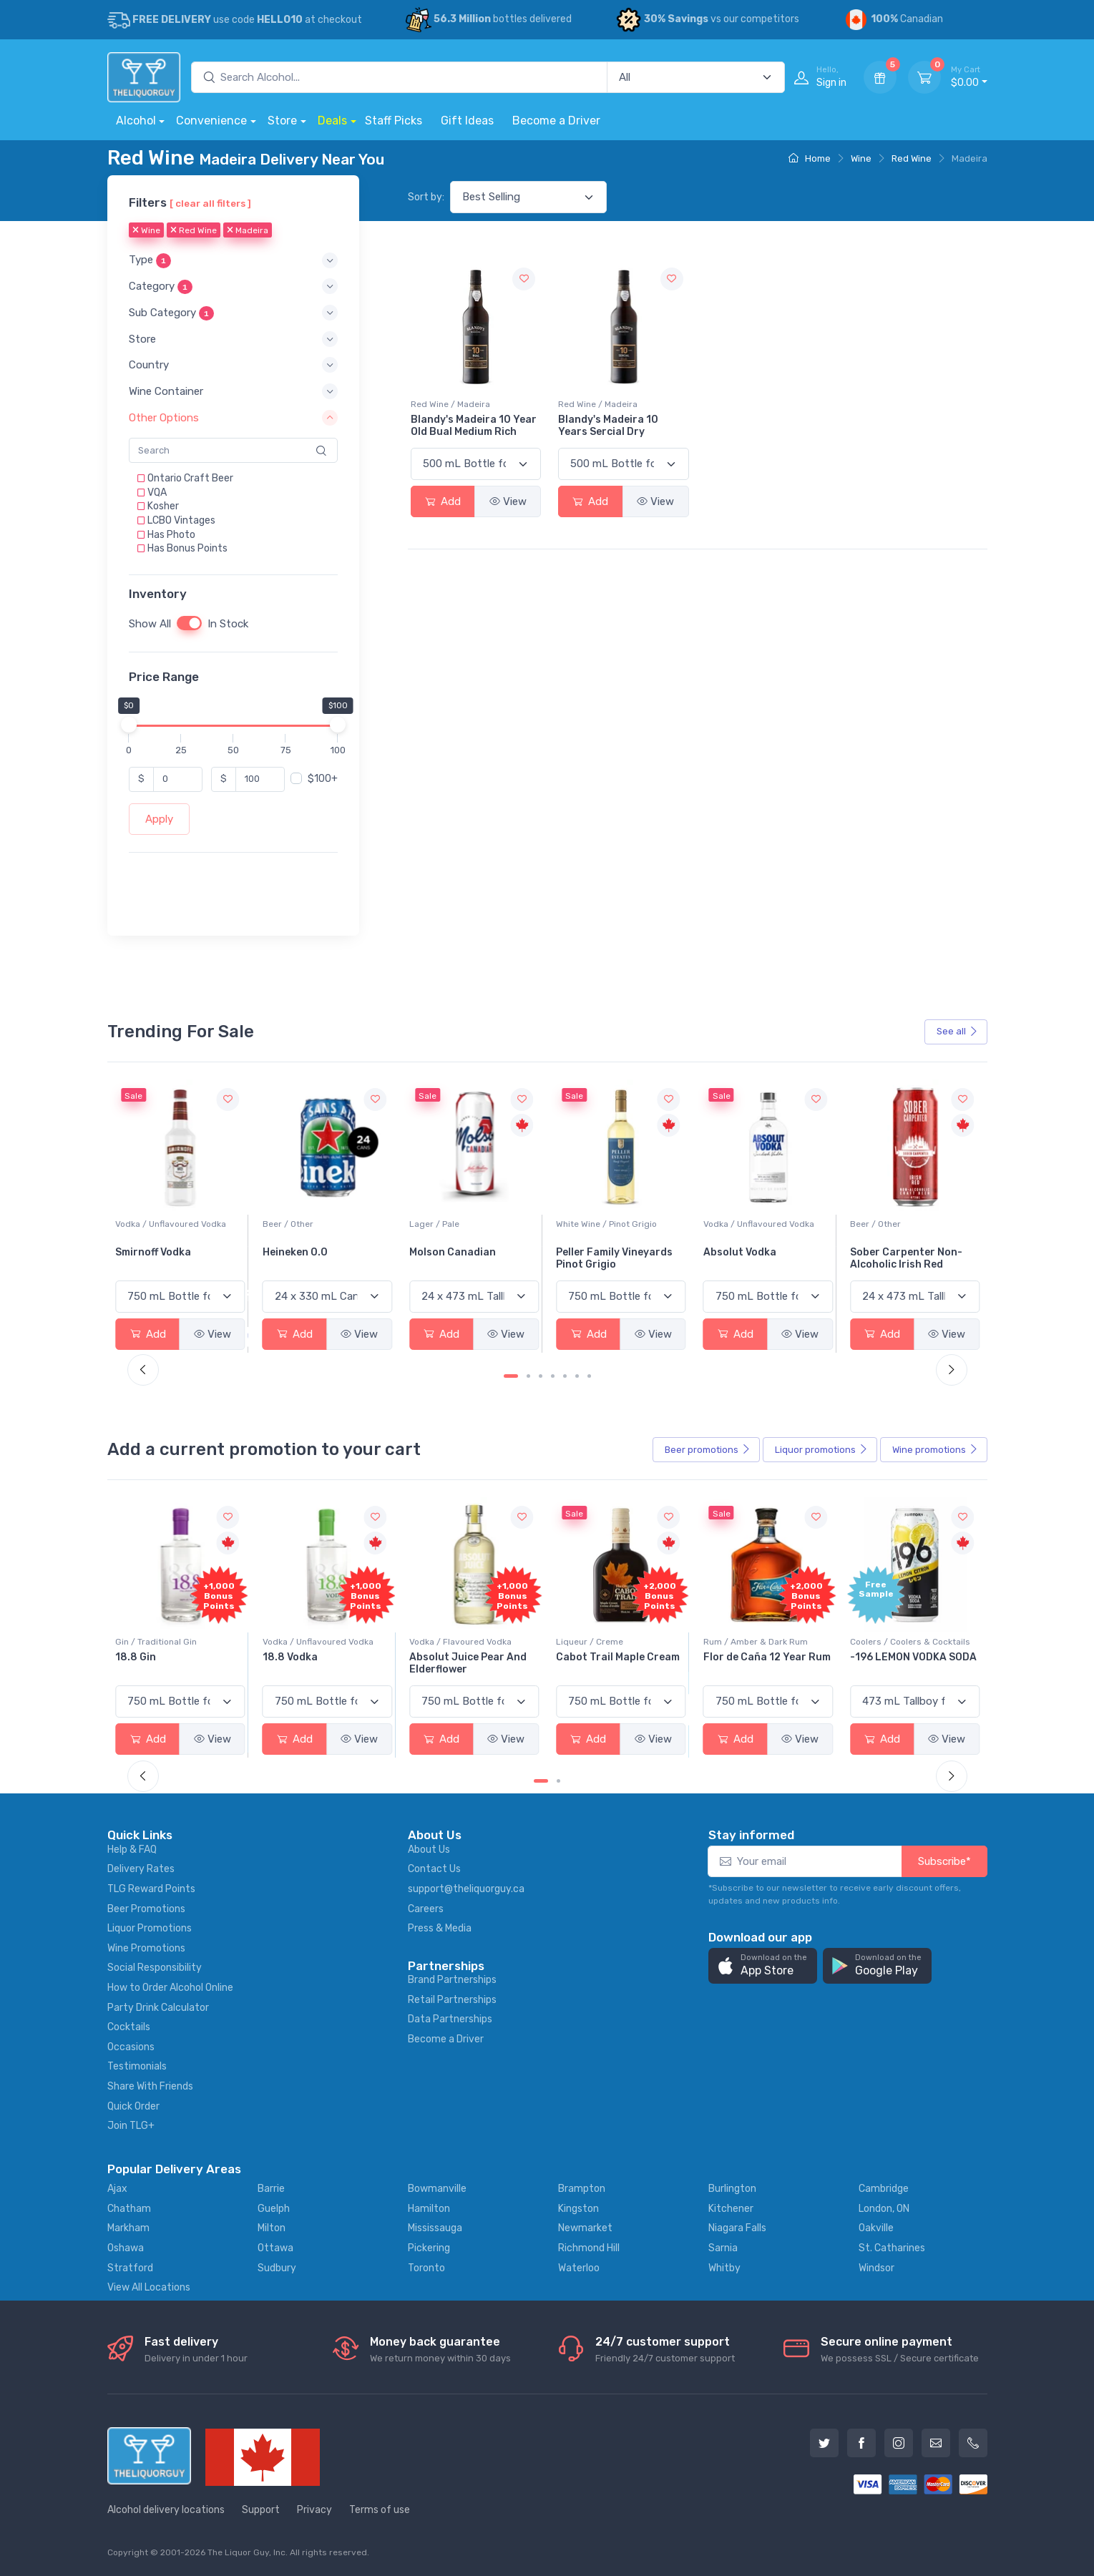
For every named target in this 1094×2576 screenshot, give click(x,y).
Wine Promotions (146, 1948)
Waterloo (579, 2268)
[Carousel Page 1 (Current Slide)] (511, 1376)
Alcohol (136, 120)
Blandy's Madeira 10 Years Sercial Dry (608, 425)
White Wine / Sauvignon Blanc (176, 1224)
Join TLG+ (131, 2126)
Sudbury (277, 2268)
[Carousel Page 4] (553, 1376)
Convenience (211, 120)
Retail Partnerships (452, 2000)
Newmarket (585, 2228)
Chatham (129, 2209)
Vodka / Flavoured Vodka (607, 1642)
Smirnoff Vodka (300, 1252)
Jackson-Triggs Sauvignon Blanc (157, 1258)
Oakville (876, 2228)
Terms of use (379, 2510)
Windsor (876, 2268)
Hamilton (429, 2209)
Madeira (247, 231)
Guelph (274, 2209)
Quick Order (133, 2106)
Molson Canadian (599, 1252)
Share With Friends (150, 2086)
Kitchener (730, 2209)
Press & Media (440, 1928)
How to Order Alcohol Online (170, 1988)
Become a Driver (556, 120)
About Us (429, 1849)
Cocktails (128, 2027)
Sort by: (426, 197)
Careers (426, 1909)
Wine (861, 158)
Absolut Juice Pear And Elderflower (614, 1663)
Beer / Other (434, 1224)
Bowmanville (437, 2189)
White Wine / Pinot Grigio (753, 1224)
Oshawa (125, 2248)
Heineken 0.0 (441, 1252)
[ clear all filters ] (210, 203)
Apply (159, 819)
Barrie (271, 2189)
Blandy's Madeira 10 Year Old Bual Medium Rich (474, 425)
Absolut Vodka (886, 1252)
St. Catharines (892, 2248)
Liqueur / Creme (737, 1642)
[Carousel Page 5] (565, 1376)
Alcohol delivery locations (166, 2510)
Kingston (578, 2209)
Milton (271, 2228)
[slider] (129, 725)
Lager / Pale (581, 1224)
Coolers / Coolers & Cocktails (175, 1642)
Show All (150, 623)
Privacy (314, 2510)
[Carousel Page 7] (589, 1376)
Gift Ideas (467, 120)
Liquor (821, 1450)
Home (809, 158)
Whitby (724, 2268)
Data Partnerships (450, 2019)
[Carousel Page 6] (577, 1376)
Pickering (429, 2248)
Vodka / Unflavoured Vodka (318, 1224)
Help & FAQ (132, 1849)
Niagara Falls (737, 2228)
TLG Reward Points (151, 1889)
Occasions (131, 2047)
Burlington (732, 2189)
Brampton (581, 2189)
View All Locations (148, 2287)
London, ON (884, 2209)
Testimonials (137, 2066)
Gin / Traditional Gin (303, 1642)
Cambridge (884, 2189)
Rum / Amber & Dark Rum (902, 1642)
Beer (708, 1450)
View (508, 501)
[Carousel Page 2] (528, 1376)
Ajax (117, 2189)
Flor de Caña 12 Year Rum (913, 1657)
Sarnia (723, 2248)
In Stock (227, 623)
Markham (128, 2228)
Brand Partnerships (452, 1980)
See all (957, 1031)
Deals (332, 120)
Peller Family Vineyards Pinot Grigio (761, 1258)
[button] (233, 261)
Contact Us (434, 1869)
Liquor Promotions (149, 1928)
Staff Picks (393, 120)
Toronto (426, 2268)
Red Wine (912, 158)
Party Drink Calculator (158, 2008)
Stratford (130, 2268)
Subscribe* (944, 1861)
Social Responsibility (154, 1968)
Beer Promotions (146, 1909)
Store (282, 120)
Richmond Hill (589, 2248)
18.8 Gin (283, 1657)
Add (443, 501)
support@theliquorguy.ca (466, 1889)
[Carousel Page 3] (540, 1376)
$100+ (323, 779)
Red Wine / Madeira (450, 404)
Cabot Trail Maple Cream (765, 1657)
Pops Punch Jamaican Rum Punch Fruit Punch (174, 1663)
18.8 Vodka (436, 1657)
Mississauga (435, 2228)
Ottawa (275, 2248)
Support (261, 2510)
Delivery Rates (141, 1869)
